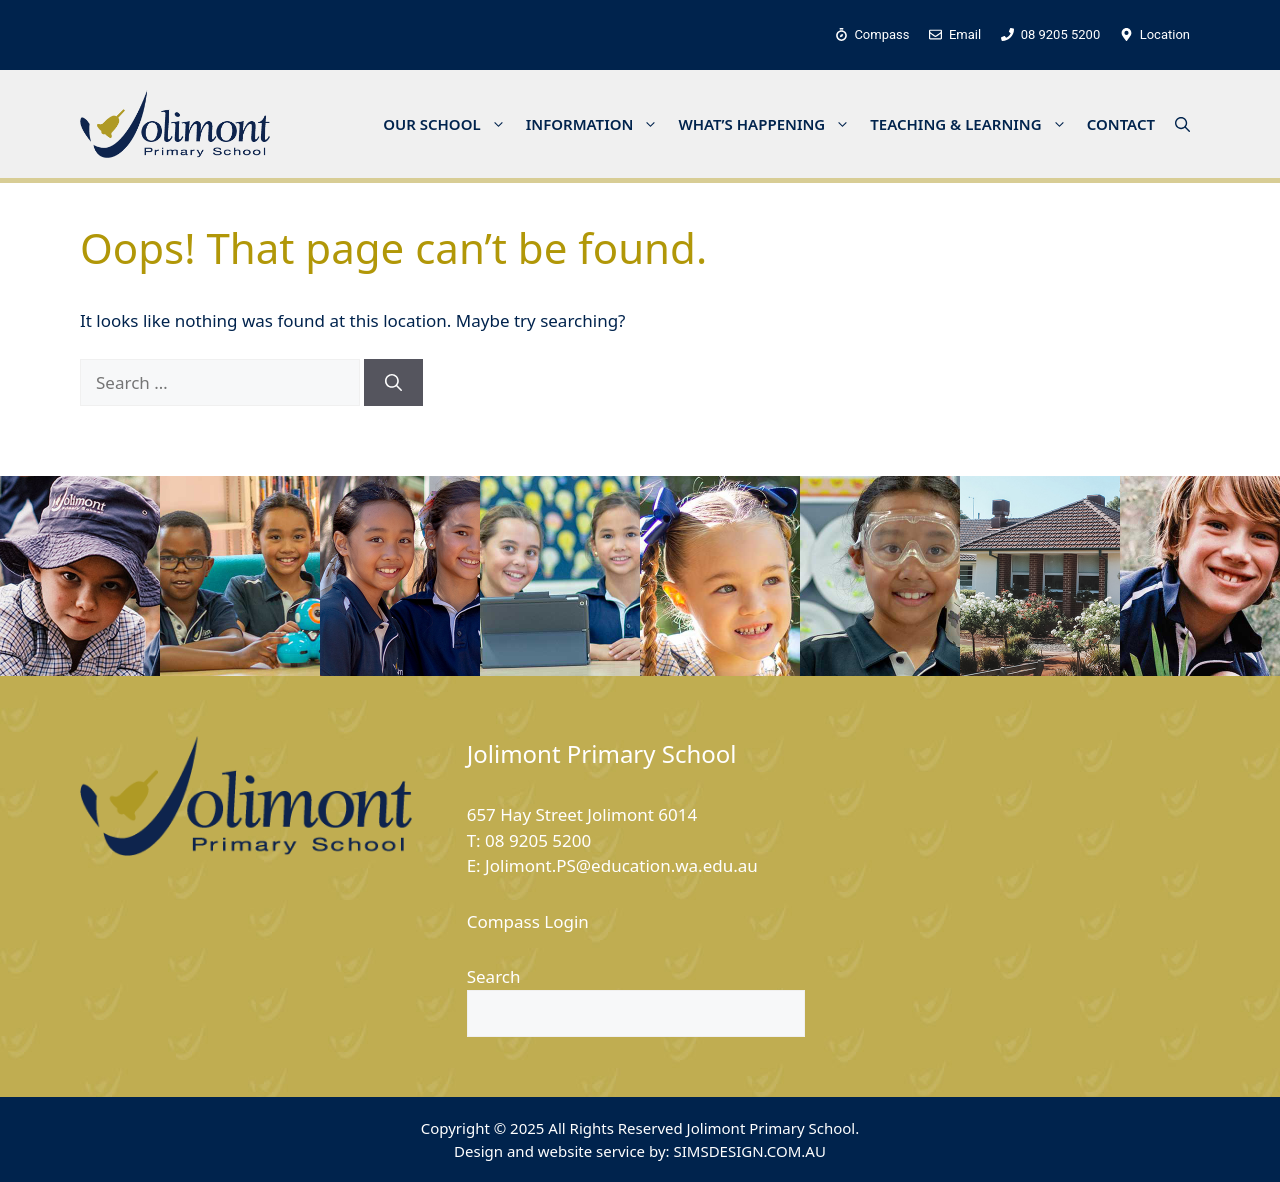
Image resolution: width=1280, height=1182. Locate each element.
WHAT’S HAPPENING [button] (769, 124)
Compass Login (528, 921)
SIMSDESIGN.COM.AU (749, 1151)
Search (494, 976)
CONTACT (1121, 124)
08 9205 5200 (538, 840)
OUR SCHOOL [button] (449, 124)
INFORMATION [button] (597, 124)
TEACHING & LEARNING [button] (973, 124)
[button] (1182, 124)
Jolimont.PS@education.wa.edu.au (621, 865)
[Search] (393, 383)
